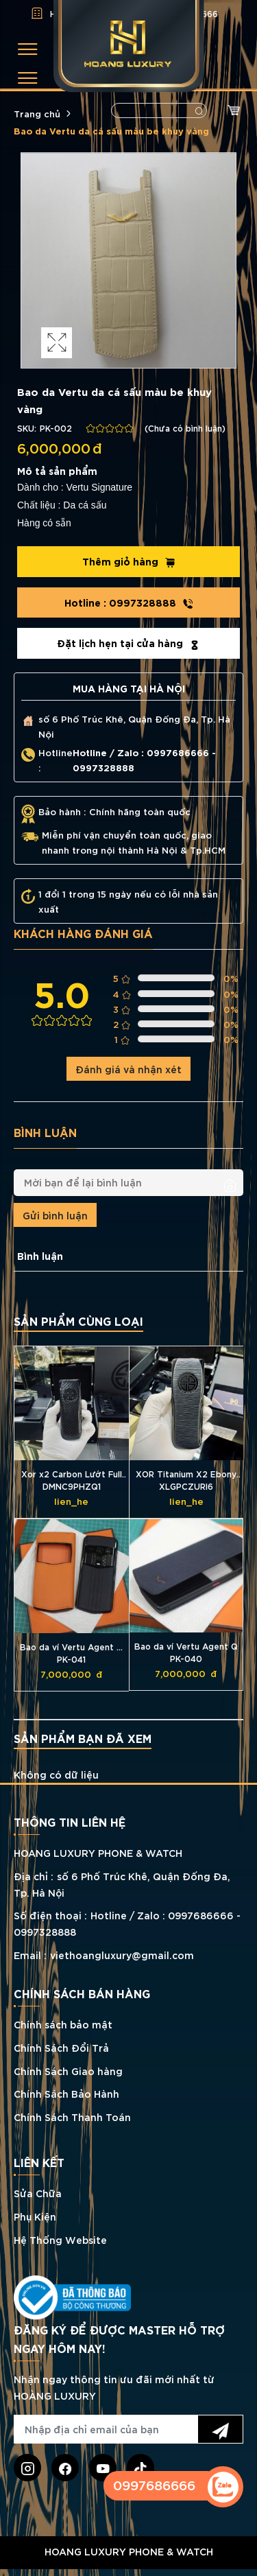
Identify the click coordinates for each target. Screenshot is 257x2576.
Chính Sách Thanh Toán (72, 2116)
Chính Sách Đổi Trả (61, 2047)
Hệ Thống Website (60, 2239)
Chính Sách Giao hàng (68, 2070)
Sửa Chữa (38, 2192)
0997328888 (128, 602)
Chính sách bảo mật (63, 2023)
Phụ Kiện (35, 2216)
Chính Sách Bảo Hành (66, 2093)
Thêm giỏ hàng (128, 561)
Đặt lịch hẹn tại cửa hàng (128, 643)
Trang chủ (37, 113)
